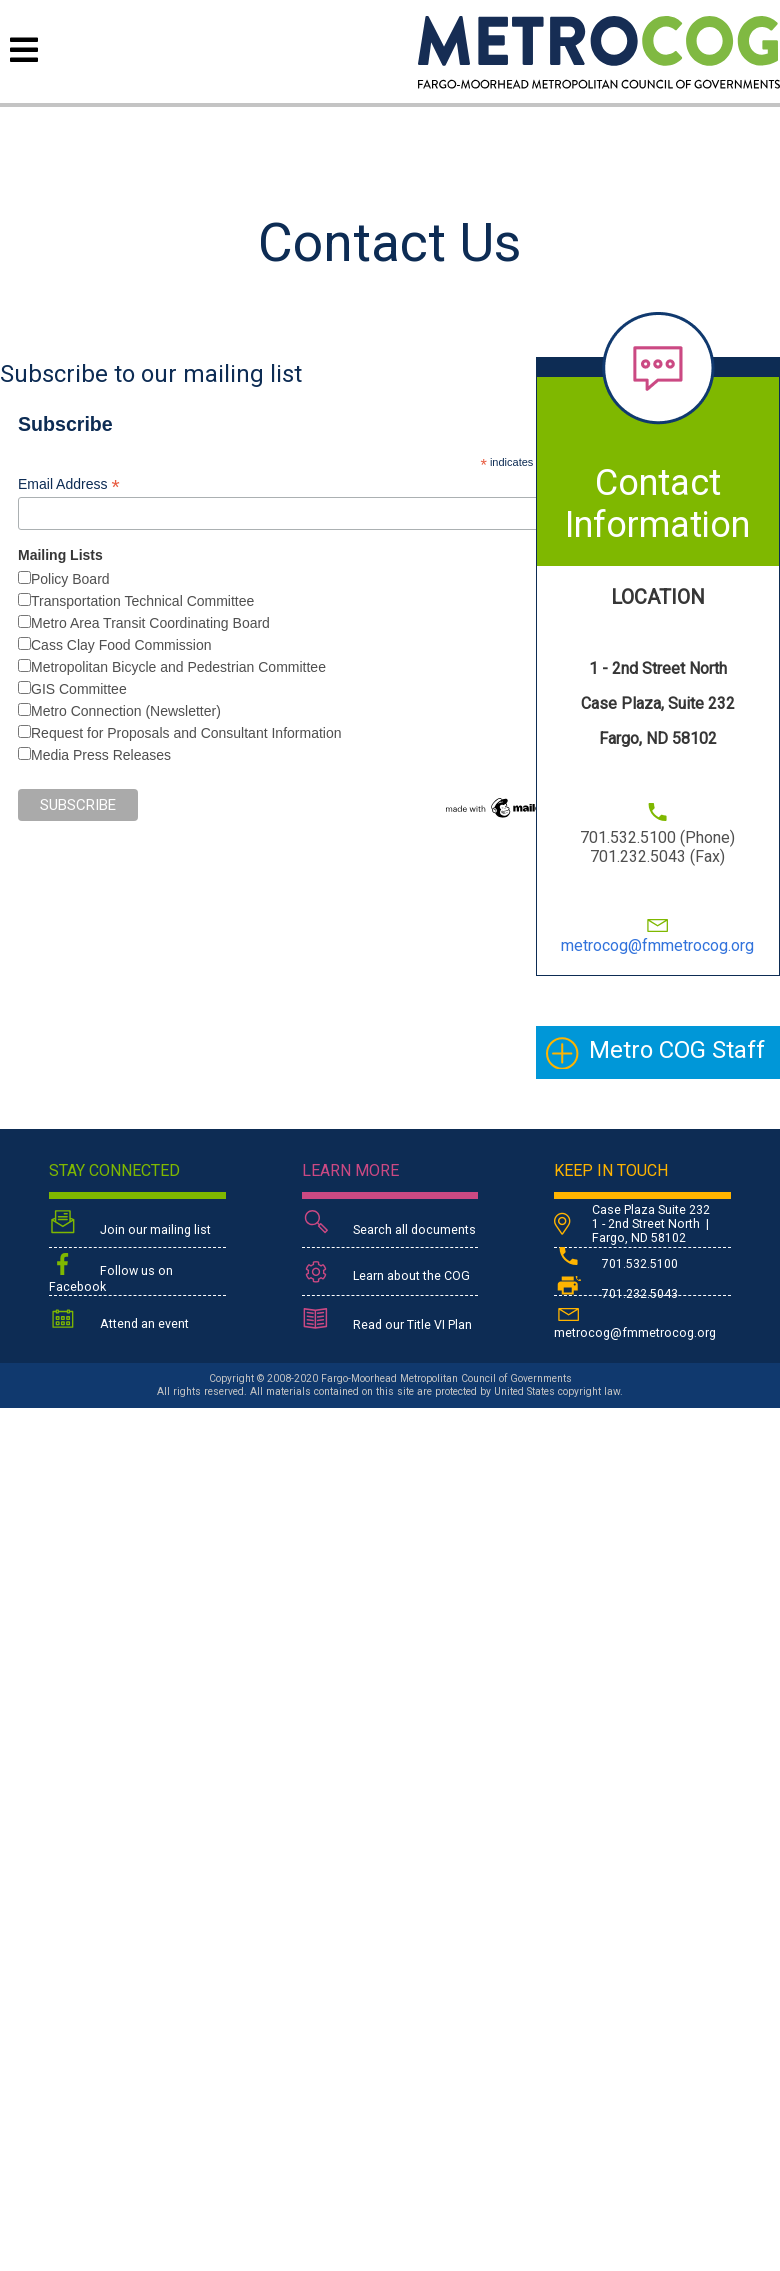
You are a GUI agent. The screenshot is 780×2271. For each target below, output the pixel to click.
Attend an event (119, 1320)
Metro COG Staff (677, 1050)
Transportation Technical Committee (142, 601)
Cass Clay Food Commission (121, 645)
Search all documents (389, 1224)
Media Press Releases (101, 755)
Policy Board (70, 579)
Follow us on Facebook (111, 1273)
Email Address (69, 484)
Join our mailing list (130, 1224)
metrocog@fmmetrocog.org (657, 945)
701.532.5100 (616, 1264)
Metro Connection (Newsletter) (126, 711)
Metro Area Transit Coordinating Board (150, 623)
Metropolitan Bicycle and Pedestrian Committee (178, 667)
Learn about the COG (386, 1272)
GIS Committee (79, 689)
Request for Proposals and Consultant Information (186, 733)
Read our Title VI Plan (387, 1321)
